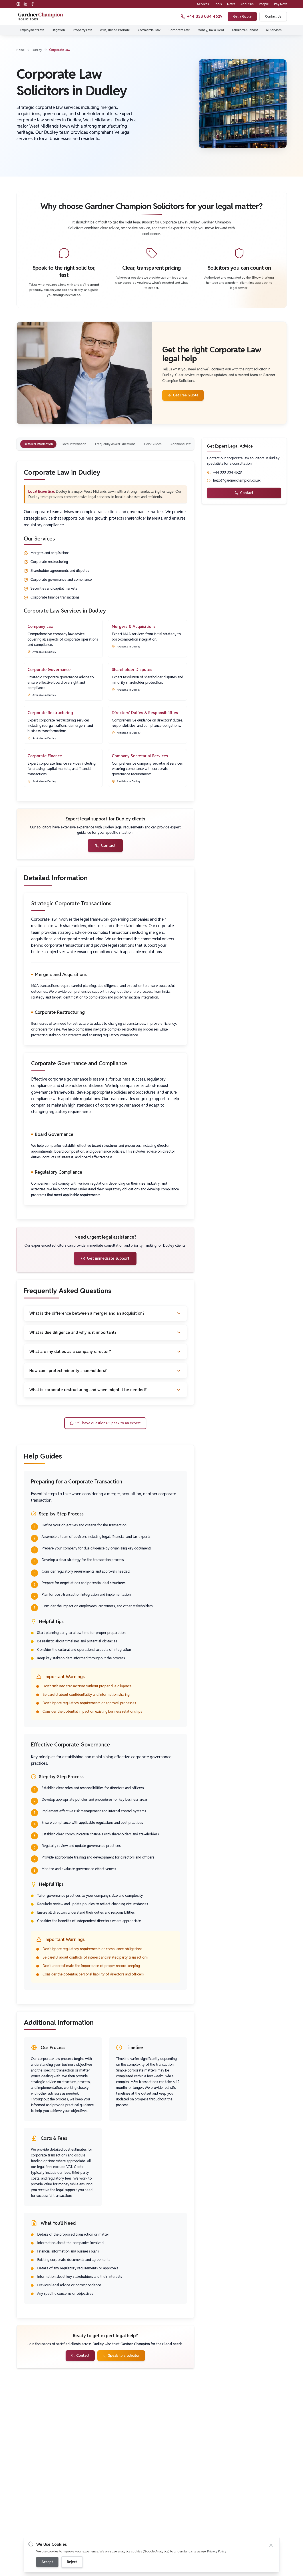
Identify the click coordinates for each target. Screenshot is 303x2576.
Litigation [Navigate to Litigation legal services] (58, 30)
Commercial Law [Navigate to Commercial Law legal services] (149, 30)
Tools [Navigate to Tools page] (218, 4)
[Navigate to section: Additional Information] (186, 444)
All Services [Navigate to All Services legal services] (274, 30)
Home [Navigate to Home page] (20, 50)
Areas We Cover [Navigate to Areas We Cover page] (122, 2458)
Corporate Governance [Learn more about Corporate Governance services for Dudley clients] (49, 669)
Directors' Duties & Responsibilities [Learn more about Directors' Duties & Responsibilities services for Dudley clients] (145, 712)
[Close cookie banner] (271, 2545)
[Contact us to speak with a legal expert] (105, 1423)
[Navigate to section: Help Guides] (153, 444)
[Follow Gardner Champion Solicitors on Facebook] (32, 4)
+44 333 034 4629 (227, 472)
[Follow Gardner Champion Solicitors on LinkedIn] (25, 4)
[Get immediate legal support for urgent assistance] (105, 1258)
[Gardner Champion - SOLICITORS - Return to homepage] (40, 16)
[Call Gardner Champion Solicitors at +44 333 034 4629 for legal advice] (202, 16)
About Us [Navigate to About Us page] (247, 4)
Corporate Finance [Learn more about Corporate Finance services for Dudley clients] (45, 755)
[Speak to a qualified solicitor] (121, 2355)
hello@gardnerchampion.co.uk (237, 480)
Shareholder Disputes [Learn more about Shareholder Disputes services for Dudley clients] (132, 669)
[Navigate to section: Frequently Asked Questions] (115, 444)
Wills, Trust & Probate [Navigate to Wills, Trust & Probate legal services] (115, 30)
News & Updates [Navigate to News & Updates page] (123, 2442)
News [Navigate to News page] (231, 4)
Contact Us (273, 16)
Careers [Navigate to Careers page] (116, 2482)
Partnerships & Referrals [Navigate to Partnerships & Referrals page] (129, 2466)
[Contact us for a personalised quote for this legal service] (105, 845)
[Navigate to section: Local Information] (74, 444)
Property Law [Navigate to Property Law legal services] (82, 30)
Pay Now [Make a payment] (280, 4)
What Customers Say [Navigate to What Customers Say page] (126, 2450)
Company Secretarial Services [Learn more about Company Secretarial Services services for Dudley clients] (140, 755)
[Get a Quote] (242, 16)
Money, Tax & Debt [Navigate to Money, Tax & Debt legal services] (211, 30)
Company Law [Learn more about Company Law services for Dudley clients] (41, 626)
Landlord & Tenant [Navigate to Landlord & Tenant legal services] (245, 30)
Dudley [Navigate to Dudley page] (37, 50)
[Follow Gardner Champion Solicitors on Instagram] (18, 4)
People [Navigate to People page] (264, 4)
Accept (47, 2562)
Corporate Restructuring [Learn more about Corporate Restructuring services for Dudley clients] (50, 712)
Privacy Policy (216, 2551)
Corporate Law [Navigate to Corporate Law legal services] (179, 30)
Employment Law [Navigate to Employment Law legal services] (32, 30)
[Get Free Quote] (183, 395)
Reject (72, 2562)
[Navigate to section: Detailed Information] (38, 444)
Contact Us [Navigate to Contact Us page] (119, 2474)
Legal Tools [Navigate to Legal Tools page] (119, 2434)
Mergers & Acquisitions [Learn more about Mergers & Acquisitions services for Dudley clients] (134, 626)
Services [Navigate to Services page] (203, 4)
